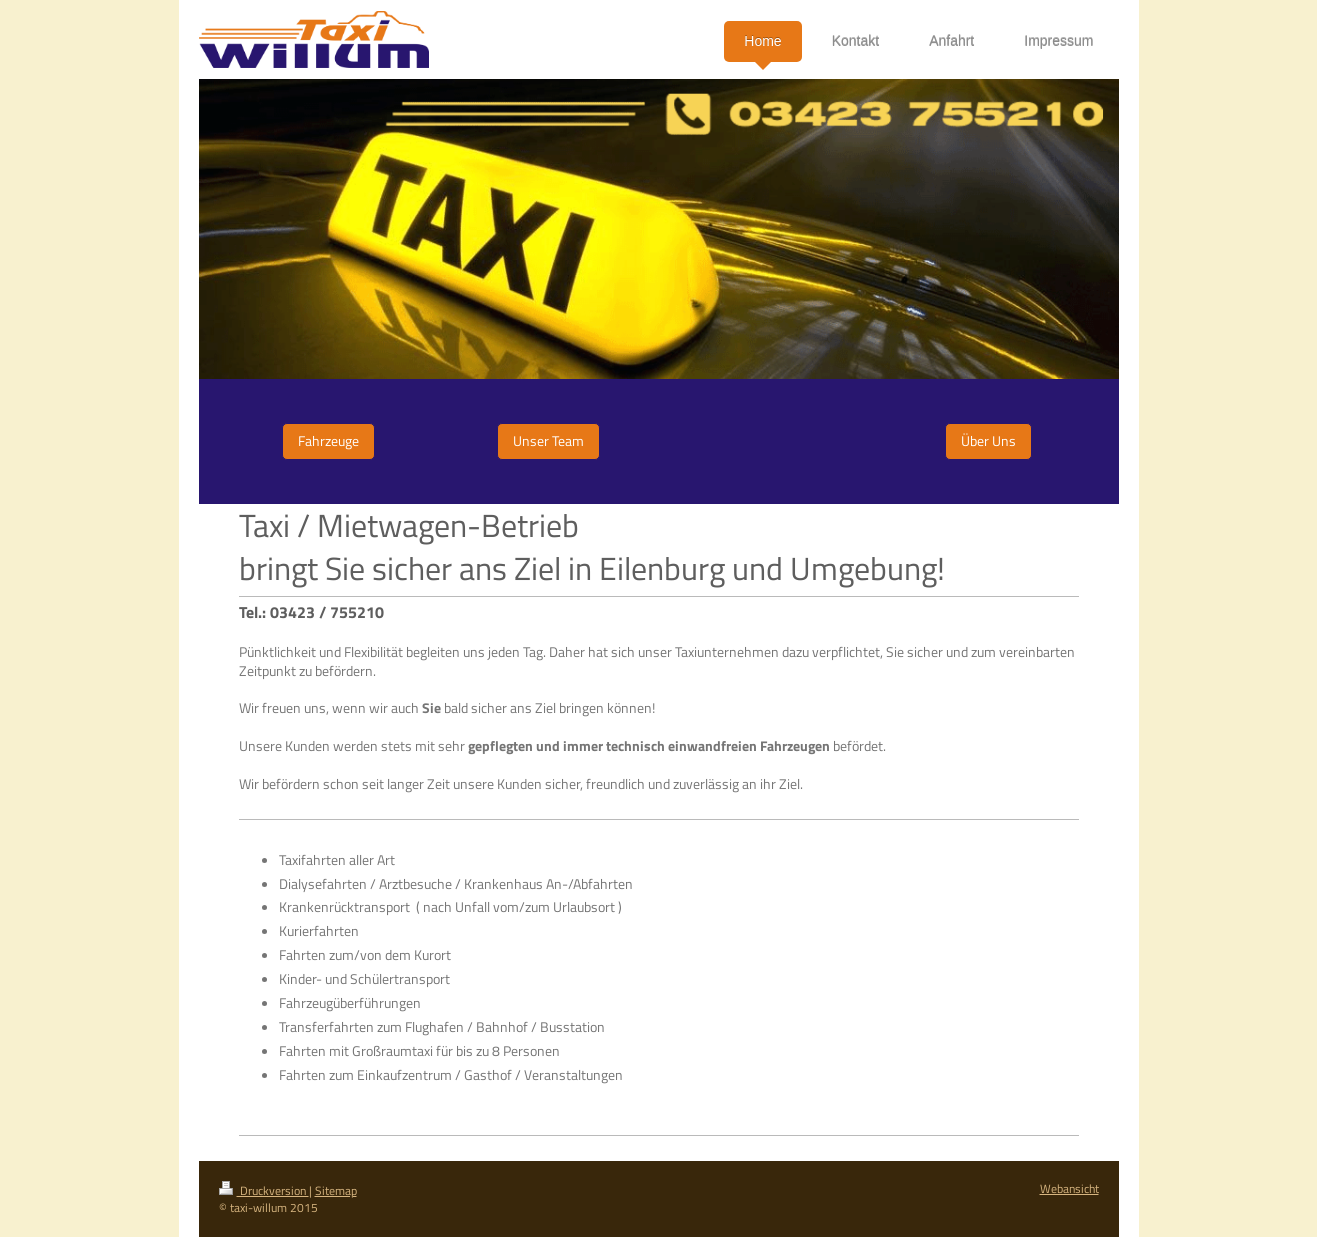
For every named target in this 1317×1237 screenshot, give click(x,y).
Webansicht (1069, 1188)
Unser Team (548, 440)
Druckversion (264, 1190)
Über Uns (988, 440)
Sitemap (336, 1190)
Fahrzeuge (328, 440)
